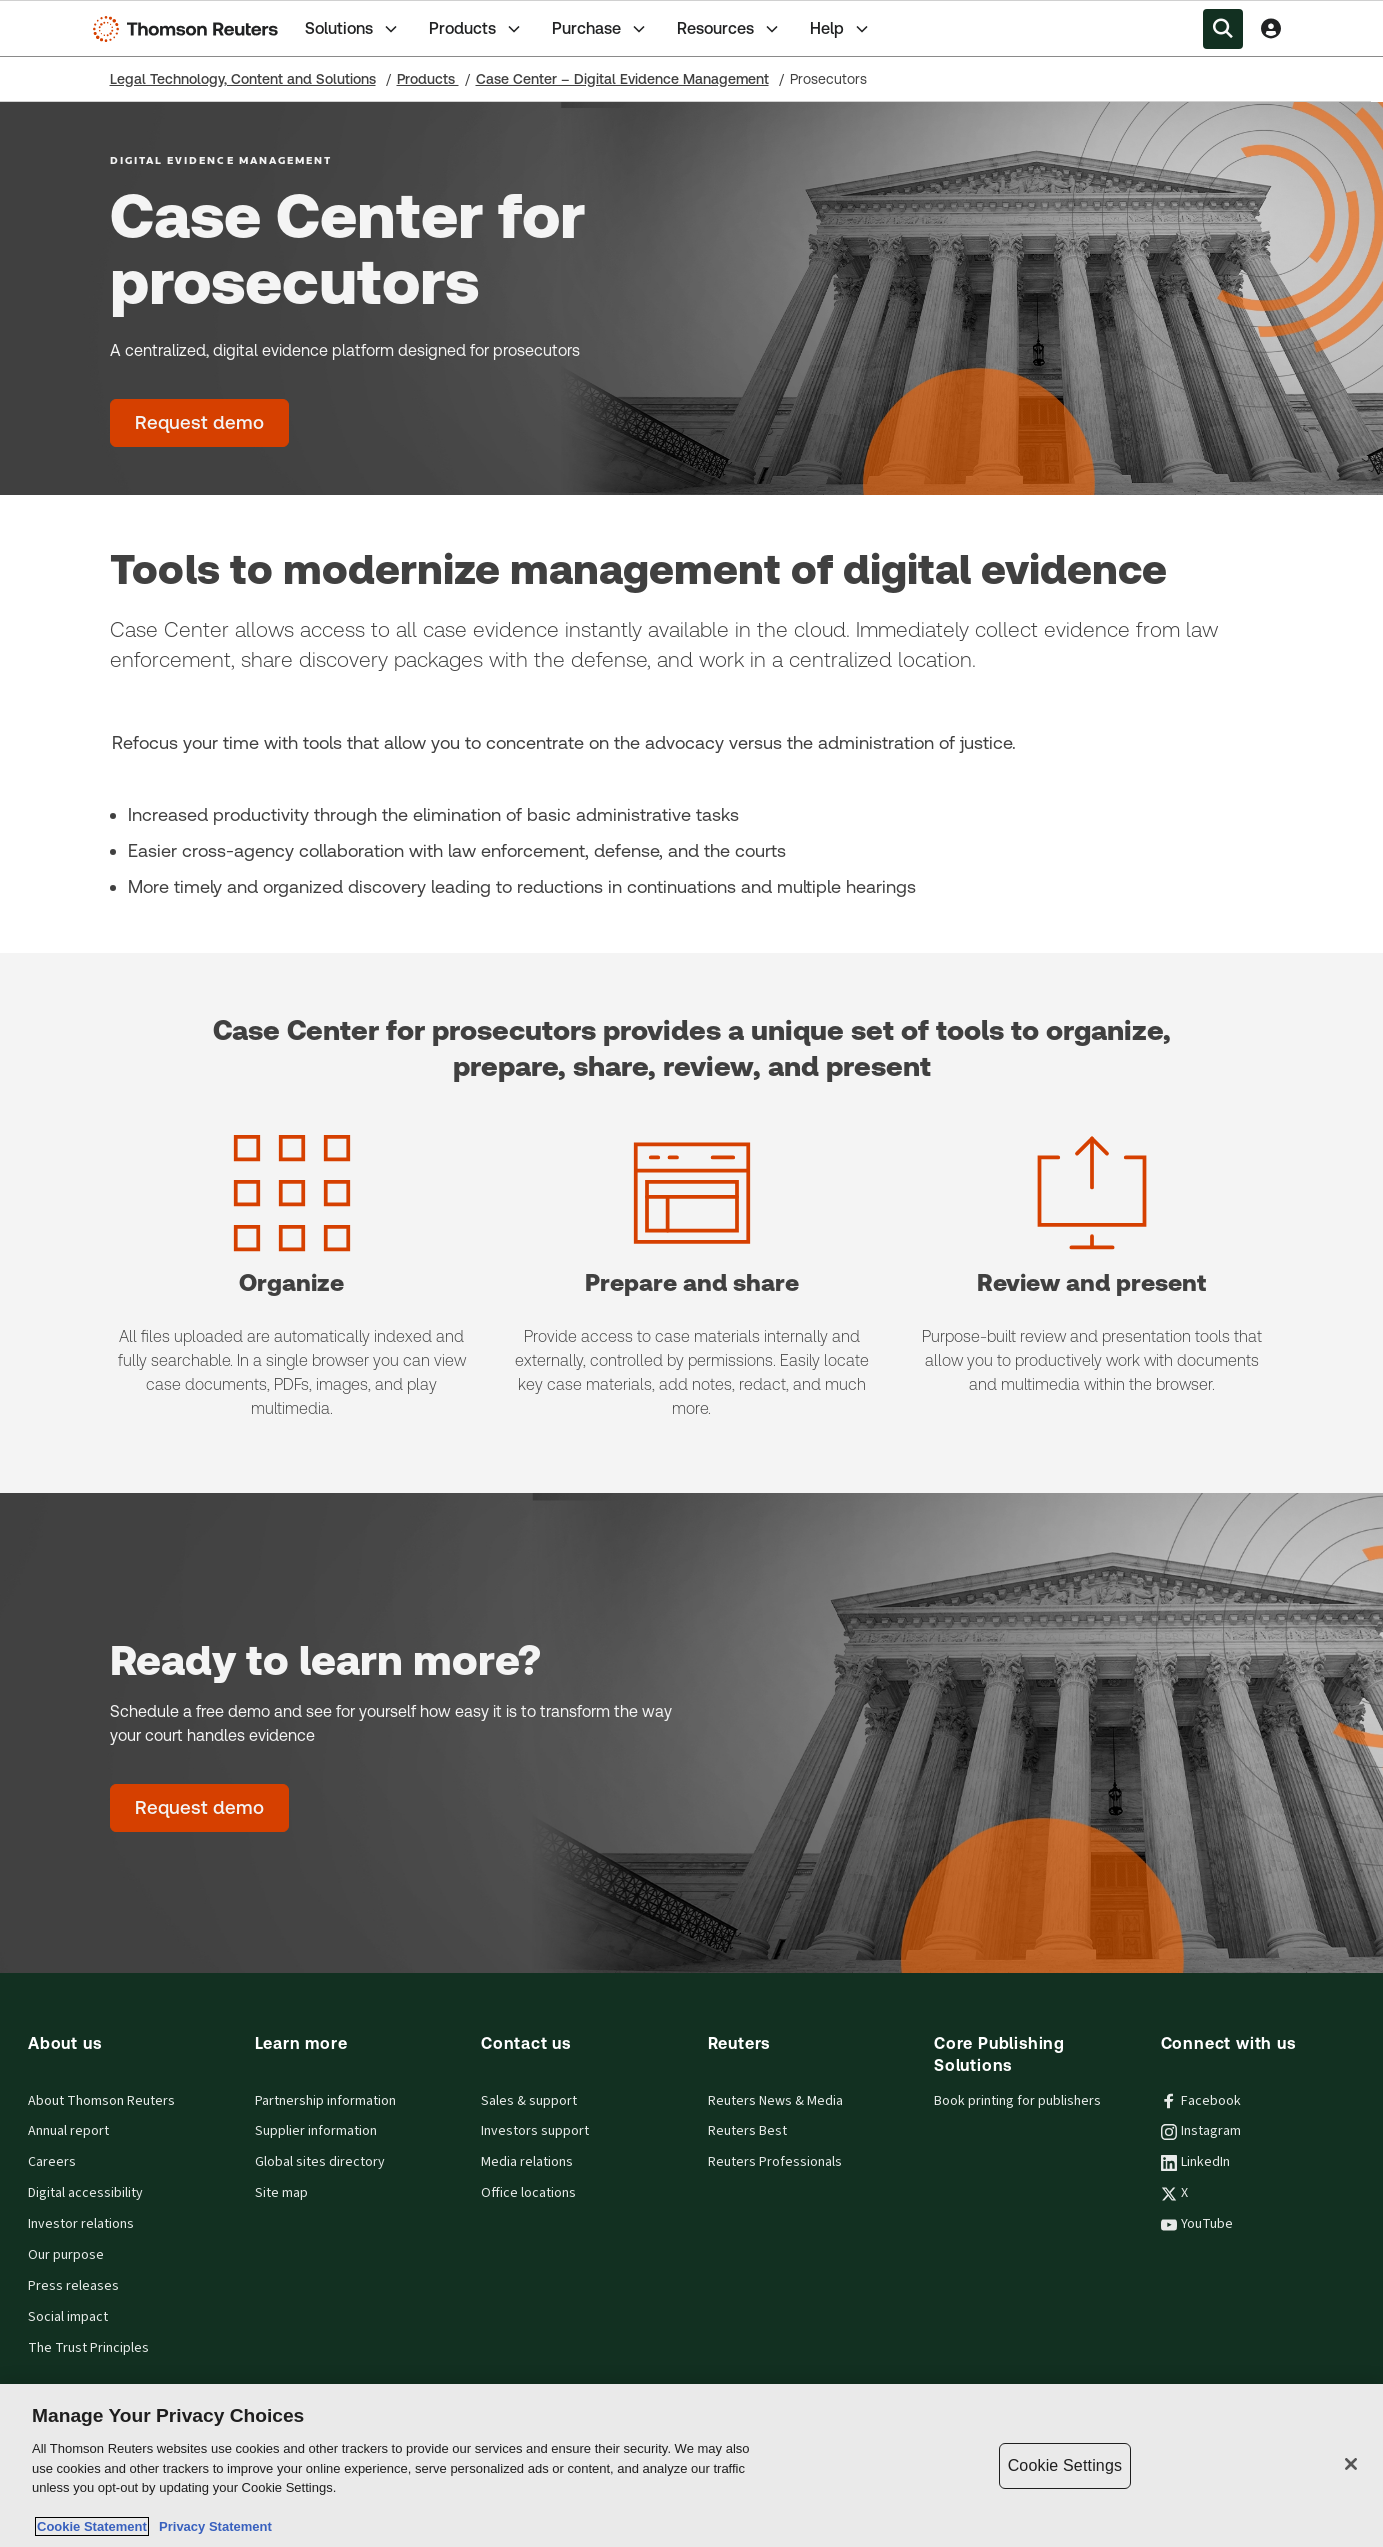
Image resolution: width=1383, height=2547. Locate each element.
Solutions (353, 29)
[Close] (1351, 2464)
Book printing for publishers (1017, 2101)
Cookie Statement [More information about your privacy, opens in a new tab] (92, 2526)
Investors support (535, 2131)
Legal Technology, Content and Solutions (243, 79)
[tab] (353, 28)
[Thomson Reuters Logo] (190, 29)
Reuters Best (747, 2131)
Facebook (1201, 2101)
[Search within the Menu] (1223, 29)
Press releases (73, 2286)
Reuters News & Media (775, 2101)
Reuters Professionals (775, 2162)
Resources (729, 29)
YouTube (1197, 2224)
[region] (691, 2465)
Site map (281, 2193)
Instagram (1201, 2131)
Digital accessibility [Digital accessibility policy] (85, 2193)
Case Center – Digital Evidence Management (622, 79)
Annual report (68, 2131)
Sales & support (529, 2101)
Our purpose (66, 2255)
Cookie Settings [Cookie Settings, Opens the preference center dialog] (1065, 2465)
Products (476, 29)
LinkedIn (1195, 2162)
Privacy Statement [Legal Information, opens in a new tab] (212, 2526)
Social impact (68, 2317)
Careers (52, 2162)
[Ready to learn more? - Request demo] (199, 1808)
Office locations (528, 2193)
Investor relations (81, 2224)
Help (841, 29)
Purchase (600, 29)
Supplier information (316, 2131)
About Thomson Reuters (101, 2101)
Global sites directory (320, 2162)
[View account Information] (1271, 29)
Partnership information (325, 2101)
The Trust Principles (88, 2348)
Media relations (527, 2162)
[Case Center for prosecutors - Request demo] (199, 423)
